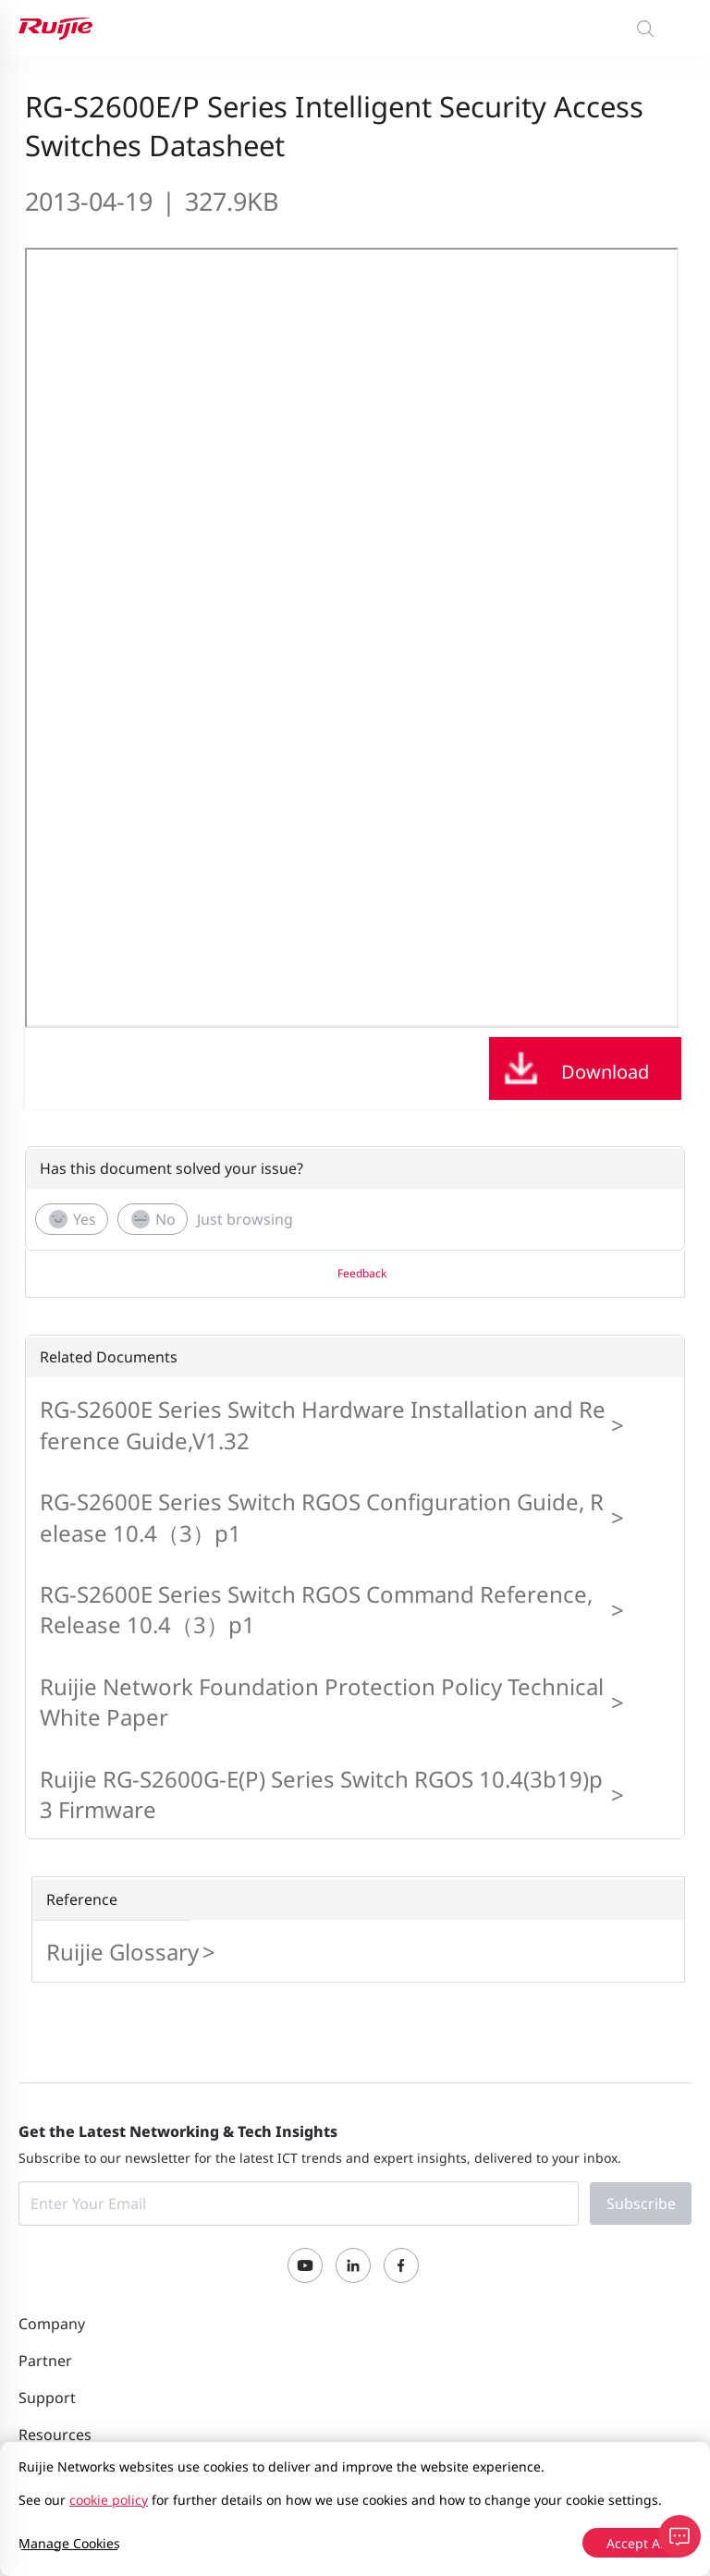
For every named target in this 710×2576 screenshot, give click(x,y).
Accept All (636, 2543)
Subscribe (641, 2203)
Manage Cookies (69, 2543)
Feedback (361, 1273)
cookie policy (108, 2500)
